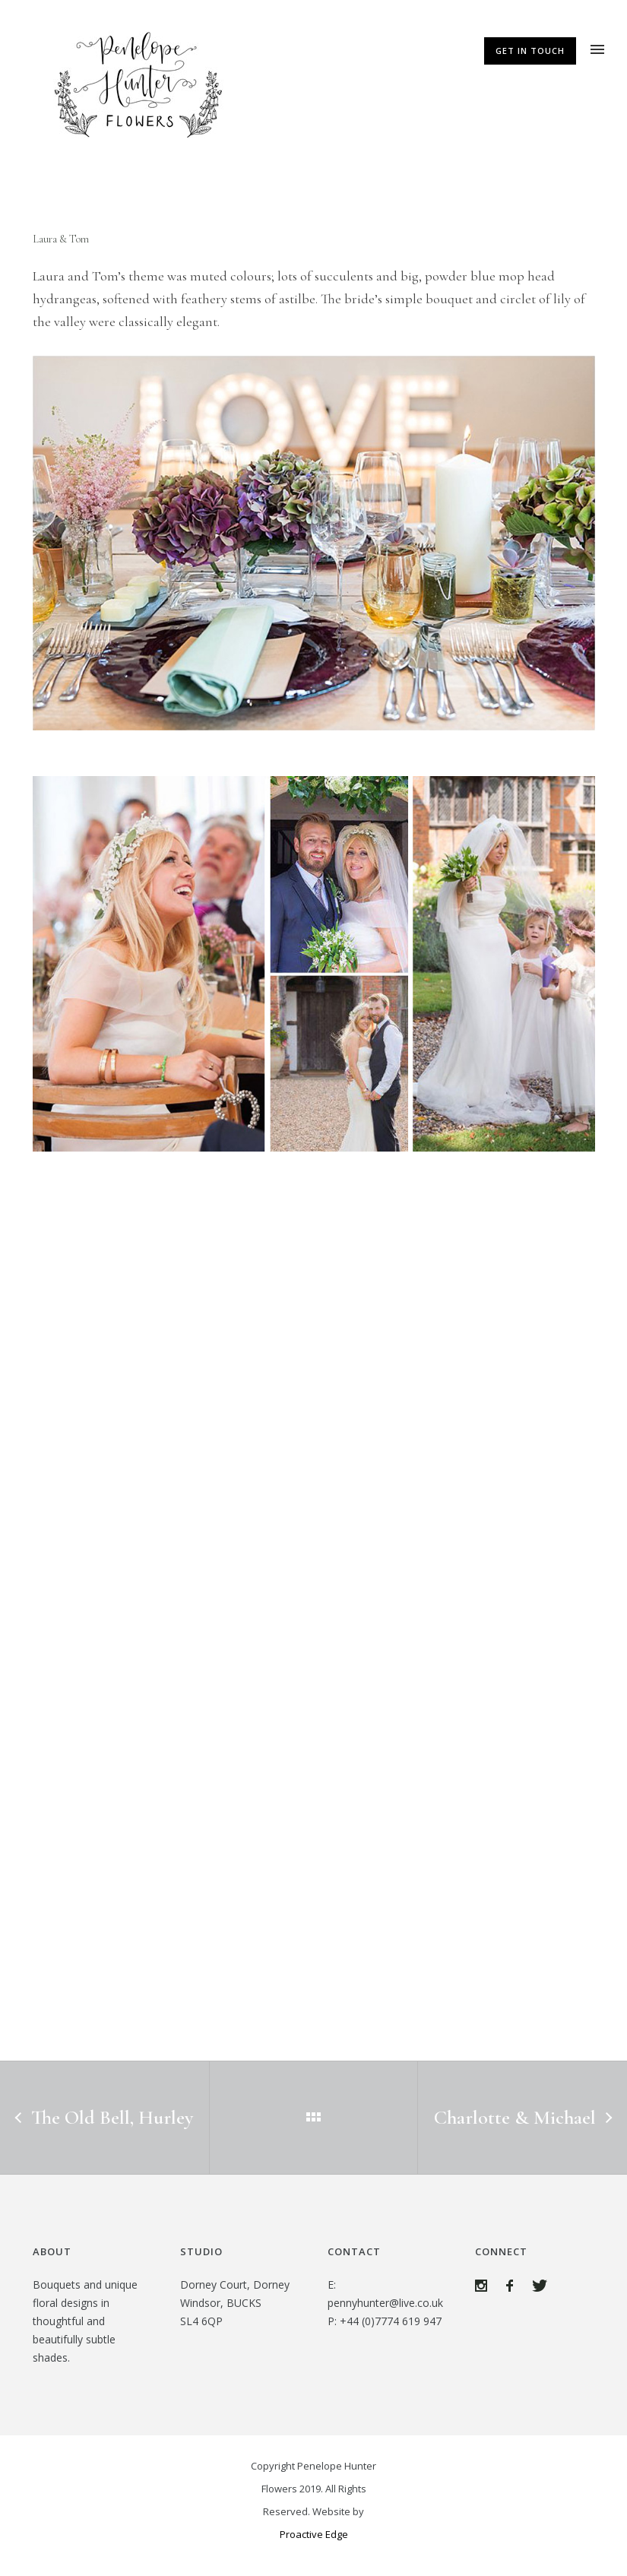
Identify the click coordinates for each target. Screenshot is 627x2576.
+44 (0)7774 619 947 (391, 2321)
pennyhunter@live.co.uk (385, 2303)
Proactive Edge (314, 2534)
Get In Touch (530, 50)
